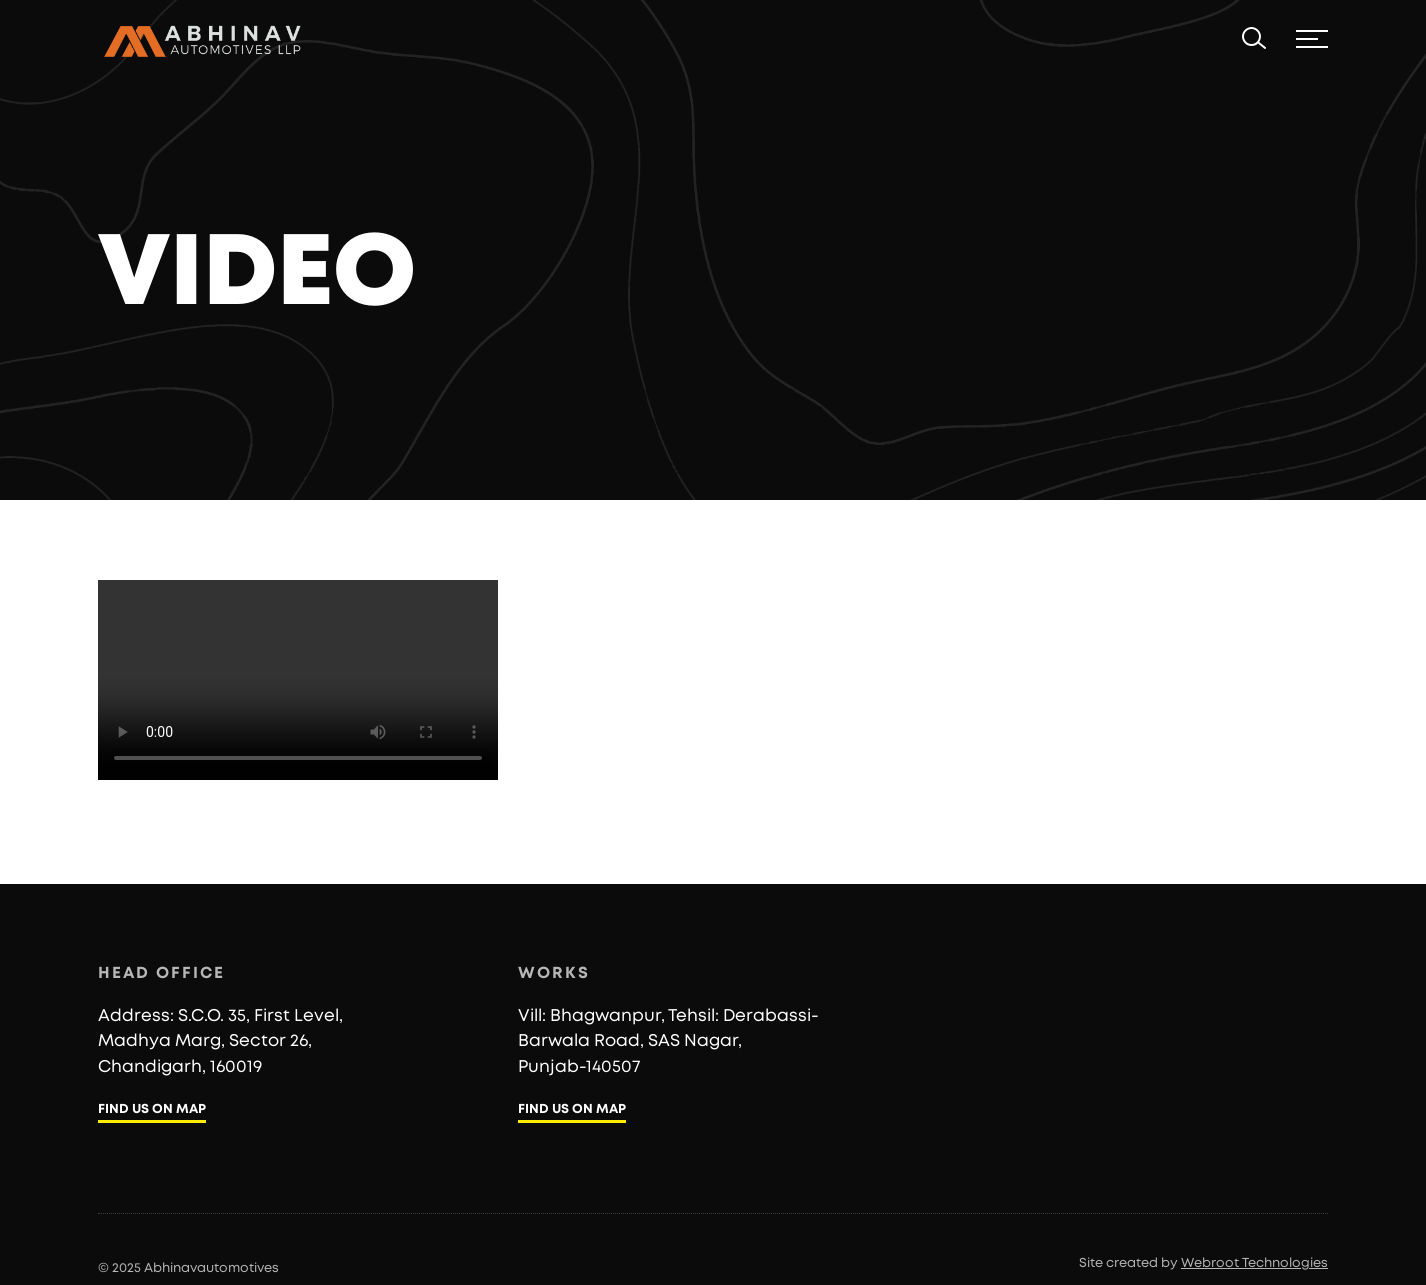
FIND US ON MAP (152, 1109)
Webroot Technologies (1254, 1263)
